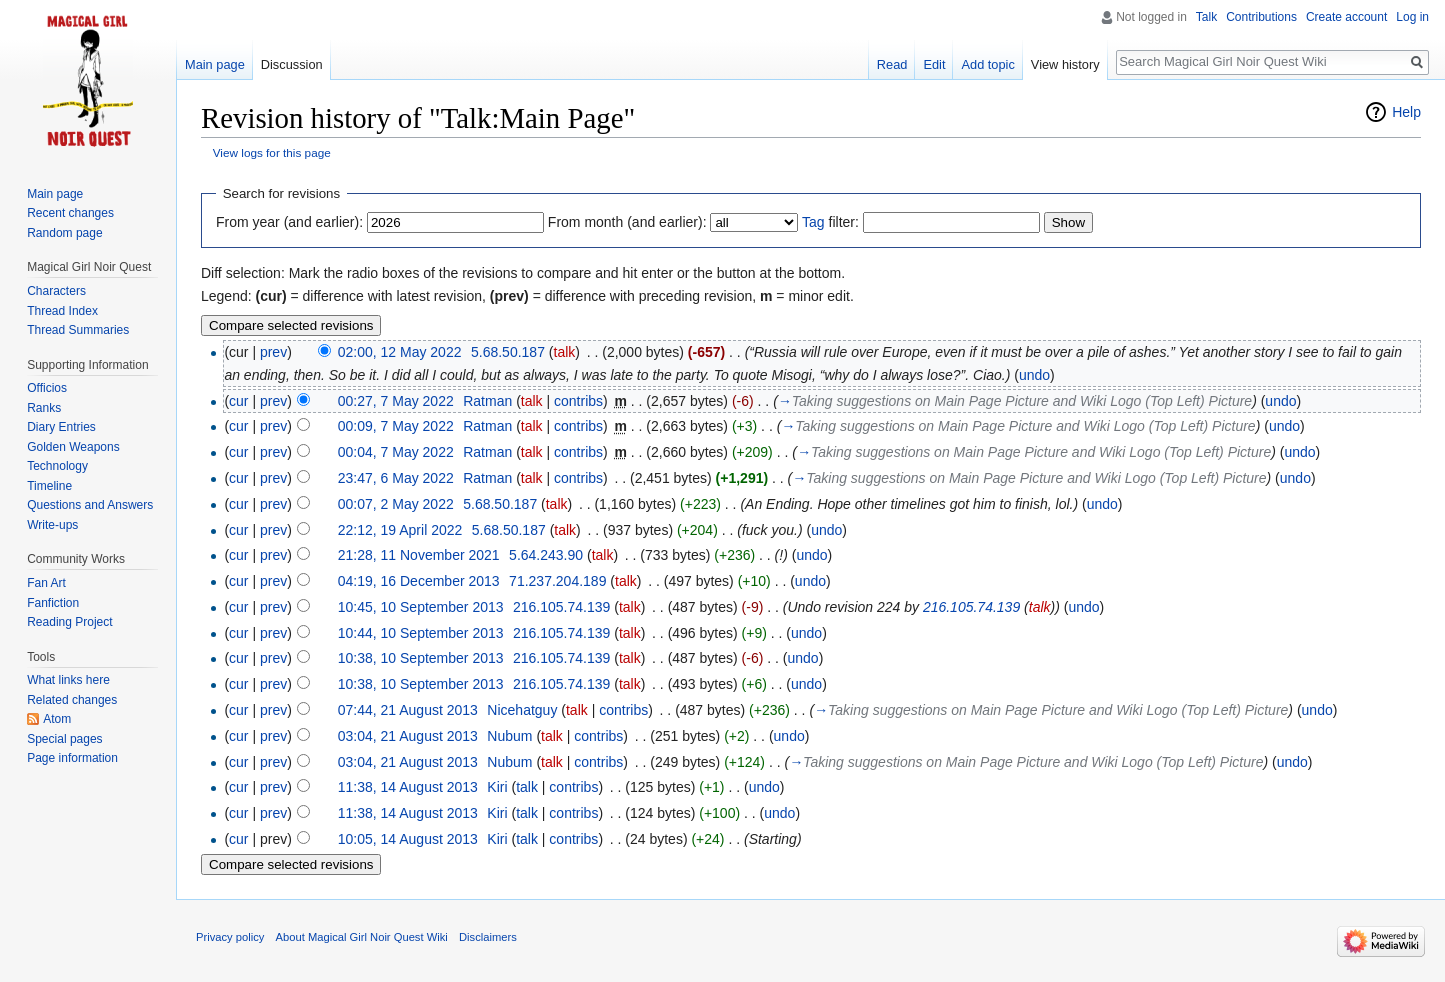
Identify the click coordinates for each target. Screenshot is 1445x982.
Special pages (64, 739)
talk (565, 352)
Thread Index (62, 311)
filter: (830, 222)
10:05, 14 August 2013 (408, 839)
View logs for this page (272, 152)
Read (892, 64)
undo (1034, 375)
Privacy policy (230, 937)
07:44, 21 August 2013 (408, 710)
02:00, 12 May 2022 (400, 352)
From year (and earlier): (289, 222)
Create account (1346, 17)
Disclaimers (488, 937)
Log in (1412, 17)
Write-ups (52, 525)
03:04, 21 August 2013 (408, 736)
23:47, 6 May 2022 (396, 478)
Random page (64, 233)
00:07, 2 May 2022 (396, 504)
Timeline (49, 486)
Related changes (72, 700)
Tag (813, 222)
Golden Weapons (73, 447)
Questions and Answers (90, 505)
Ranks (44, 408)
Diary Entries (61, 427)
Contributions (1261, 17)
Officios (47, 388)
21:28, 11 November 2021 (419, 555)
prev (273, 352)
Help (1406, 112)
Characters (56, 291)
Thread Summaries (78, 330)
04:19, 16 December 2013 (419, 581)
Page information (72, 758)
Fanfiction (53, 603)
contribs (578, 401)
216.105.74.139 (971, 607)
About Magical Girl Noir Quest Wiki (362, 937)
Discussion (292, 64)
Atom (57, 719)
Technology (57, 466)
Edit (934, 64)
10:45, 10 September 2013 (421, 607)
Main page (215, 64)
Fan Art (46, 583)
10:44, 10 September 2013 (421, 633)
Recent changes (70, 213)
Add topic (987, 64)
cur (238, 401)
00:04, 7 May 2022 (396, 452)
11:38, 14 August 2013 (408, 787)
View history (1065, 64)
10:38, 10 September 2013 (421, 658)
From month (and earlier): (627, 222)
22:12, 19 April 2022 (400, 530)
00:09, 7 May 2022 (396, 426)
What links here (68, 680)
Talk (1206, 17)
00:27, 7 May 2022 (396, 401)
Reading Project (69, 622)
